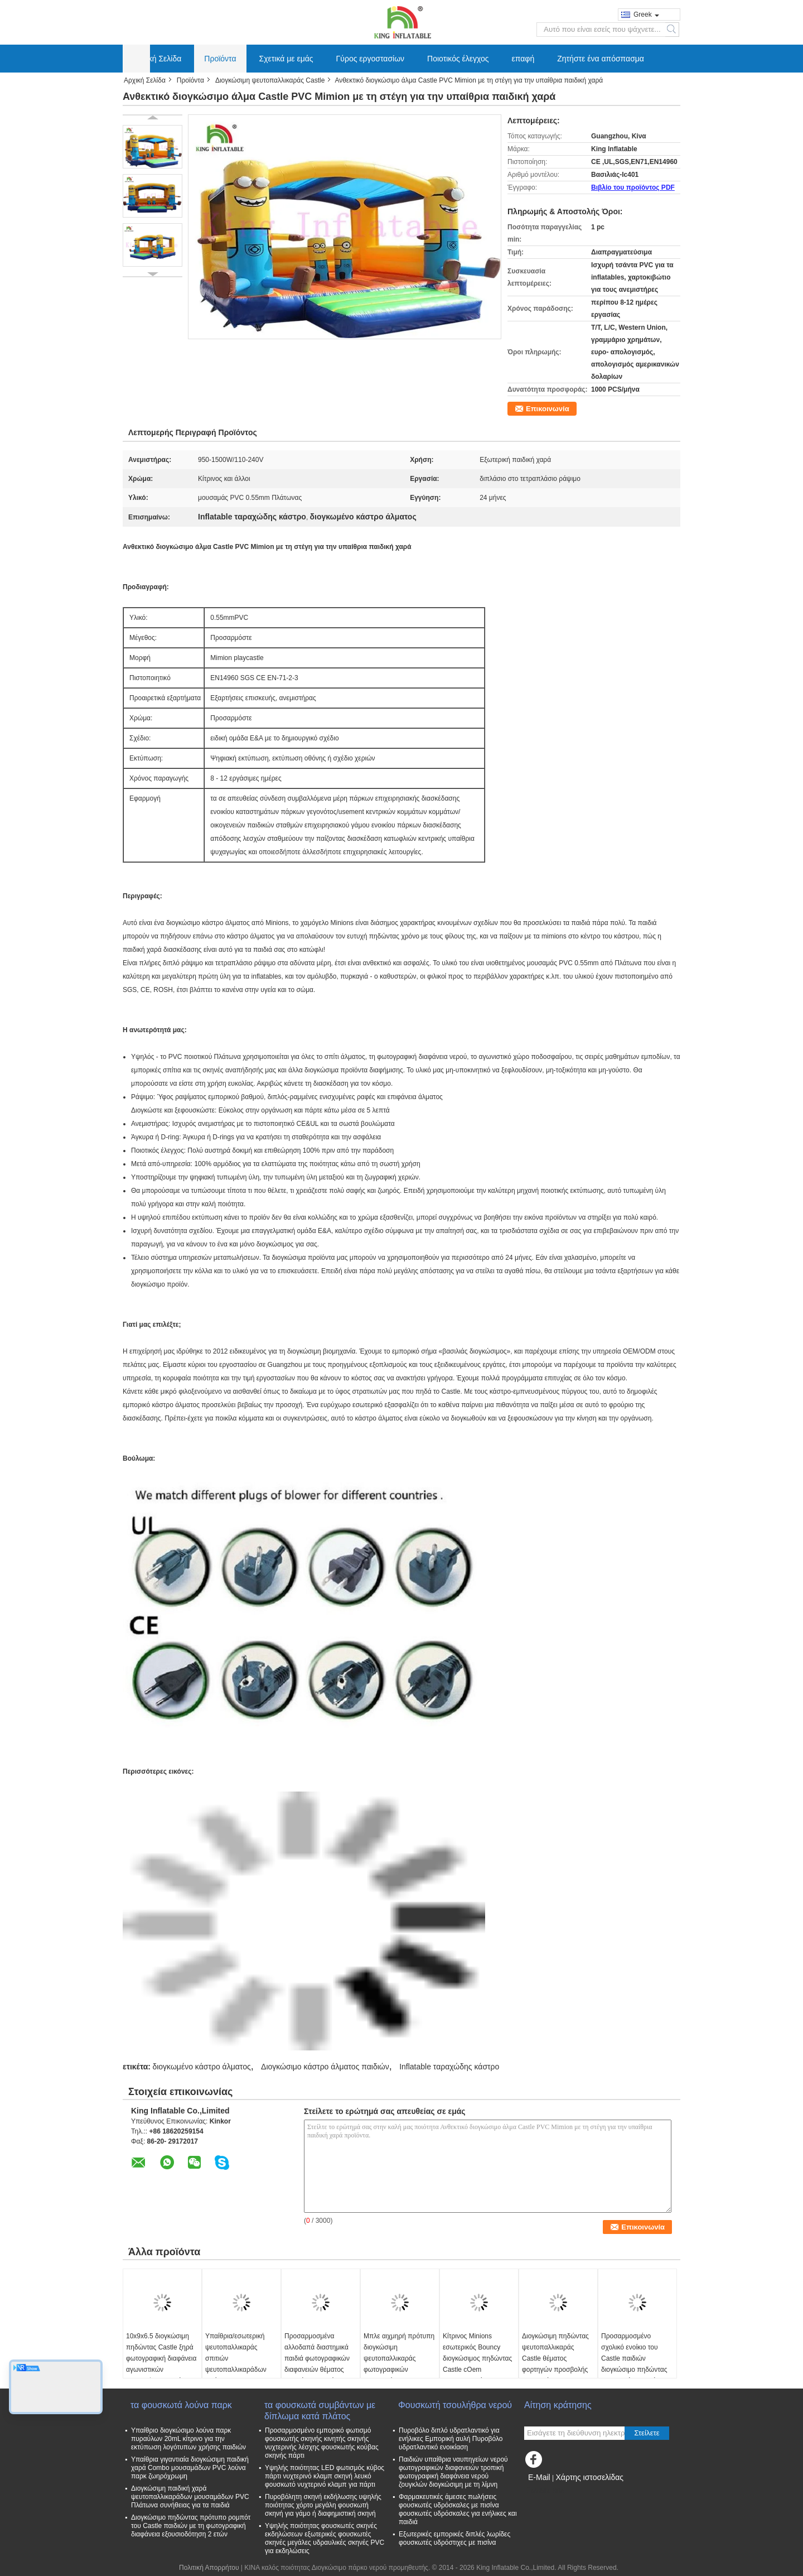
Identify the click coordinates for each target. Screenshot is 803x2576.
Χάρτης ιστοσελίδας (589, 2477)
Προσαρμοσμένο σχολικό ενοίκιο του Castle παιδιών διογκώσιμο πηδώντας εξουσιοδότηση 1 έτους (635, 2358)
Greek (646, 14)
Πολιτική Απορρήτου (209, 2568)
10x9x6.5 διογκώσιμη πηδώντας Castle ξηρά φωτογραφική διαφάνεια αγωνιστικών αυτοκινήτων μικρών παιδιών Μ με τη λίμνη (161, 2364)
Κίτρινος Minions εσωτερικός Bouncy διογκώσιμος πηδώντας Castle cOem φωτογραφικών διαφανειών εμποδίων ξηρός (477, 2369)
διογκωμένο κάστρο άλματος (201, 2066)
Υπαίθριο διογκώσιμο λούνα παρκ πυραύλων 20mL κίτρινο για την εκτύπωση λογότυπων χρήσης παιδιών (188, 2438)
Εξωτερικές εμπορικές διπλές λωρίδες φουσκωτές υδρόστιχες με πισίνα (454, 2538)
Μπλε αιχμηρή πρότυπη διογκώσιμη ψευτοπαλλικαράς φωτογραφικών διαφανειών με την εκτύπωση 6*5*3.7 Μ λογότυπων (399, 2369)
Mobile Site (544, 2491)
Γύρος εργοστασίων (370, 58)
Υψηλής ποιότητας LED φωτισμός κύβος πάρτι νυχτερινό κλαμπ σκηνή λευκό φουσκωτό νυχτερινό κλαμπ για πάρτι (324, 2476)
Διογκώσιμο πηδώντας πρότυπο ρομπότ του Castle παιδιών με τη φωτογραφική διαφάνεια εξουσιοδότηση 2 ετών (190, 2526)
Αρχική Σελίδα (157, 58)
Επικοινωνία (547, 409)
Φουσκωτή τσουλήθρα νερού (455, 2405)
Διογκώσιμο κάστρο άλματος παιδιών (325, 2066)
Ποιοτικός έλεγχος (457, 58)
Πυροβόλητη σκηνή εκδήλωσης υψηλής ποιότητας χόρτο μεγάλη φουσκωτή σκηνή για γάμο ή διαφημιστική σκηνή (323, 2505)
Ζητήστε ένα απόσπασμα (600, 58)
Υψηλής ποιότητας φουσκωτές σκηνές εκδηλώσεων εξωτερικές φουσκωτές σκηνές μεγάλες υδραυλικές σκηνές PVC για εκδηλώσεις (324, 2538)
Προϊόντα (220, 58)
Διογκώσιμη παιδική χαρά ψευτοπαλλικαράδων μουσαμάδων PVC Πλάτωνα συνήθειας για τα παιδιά (190, 2496)
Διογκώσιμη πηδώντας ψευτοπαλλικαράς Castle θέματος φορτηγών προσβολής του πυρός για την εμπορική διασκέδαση (555, 2364)
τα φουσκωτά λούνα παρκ (181, 2405)
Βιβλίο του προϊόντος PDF (633, 187)
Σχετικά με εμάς (286, 58)
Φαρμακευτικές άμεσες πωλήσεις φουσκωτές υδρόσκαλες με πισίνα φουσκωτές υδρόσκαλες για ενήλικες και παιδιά (458, 2509)
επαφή (523, 58)
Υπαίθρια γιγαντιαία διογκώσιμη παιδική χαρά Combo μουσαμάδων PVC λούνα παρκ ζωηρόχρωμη (190, 2467)
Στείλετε (647, 2433)
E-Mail (539, 2477)
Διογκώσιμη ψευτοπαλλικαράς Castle (270, 80)
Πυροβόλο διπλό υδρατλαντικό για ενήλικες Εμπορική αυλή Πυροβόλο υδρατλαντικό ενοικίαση (450, 2438)
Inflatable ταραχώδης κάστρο (449, 2066)
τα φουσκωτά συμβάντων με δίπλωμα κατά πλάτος (319, 2410)
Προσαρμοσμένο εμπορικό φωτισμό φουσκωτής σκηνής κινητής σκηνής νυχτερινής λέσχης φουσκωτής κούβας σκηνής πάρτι (322, 2442)
